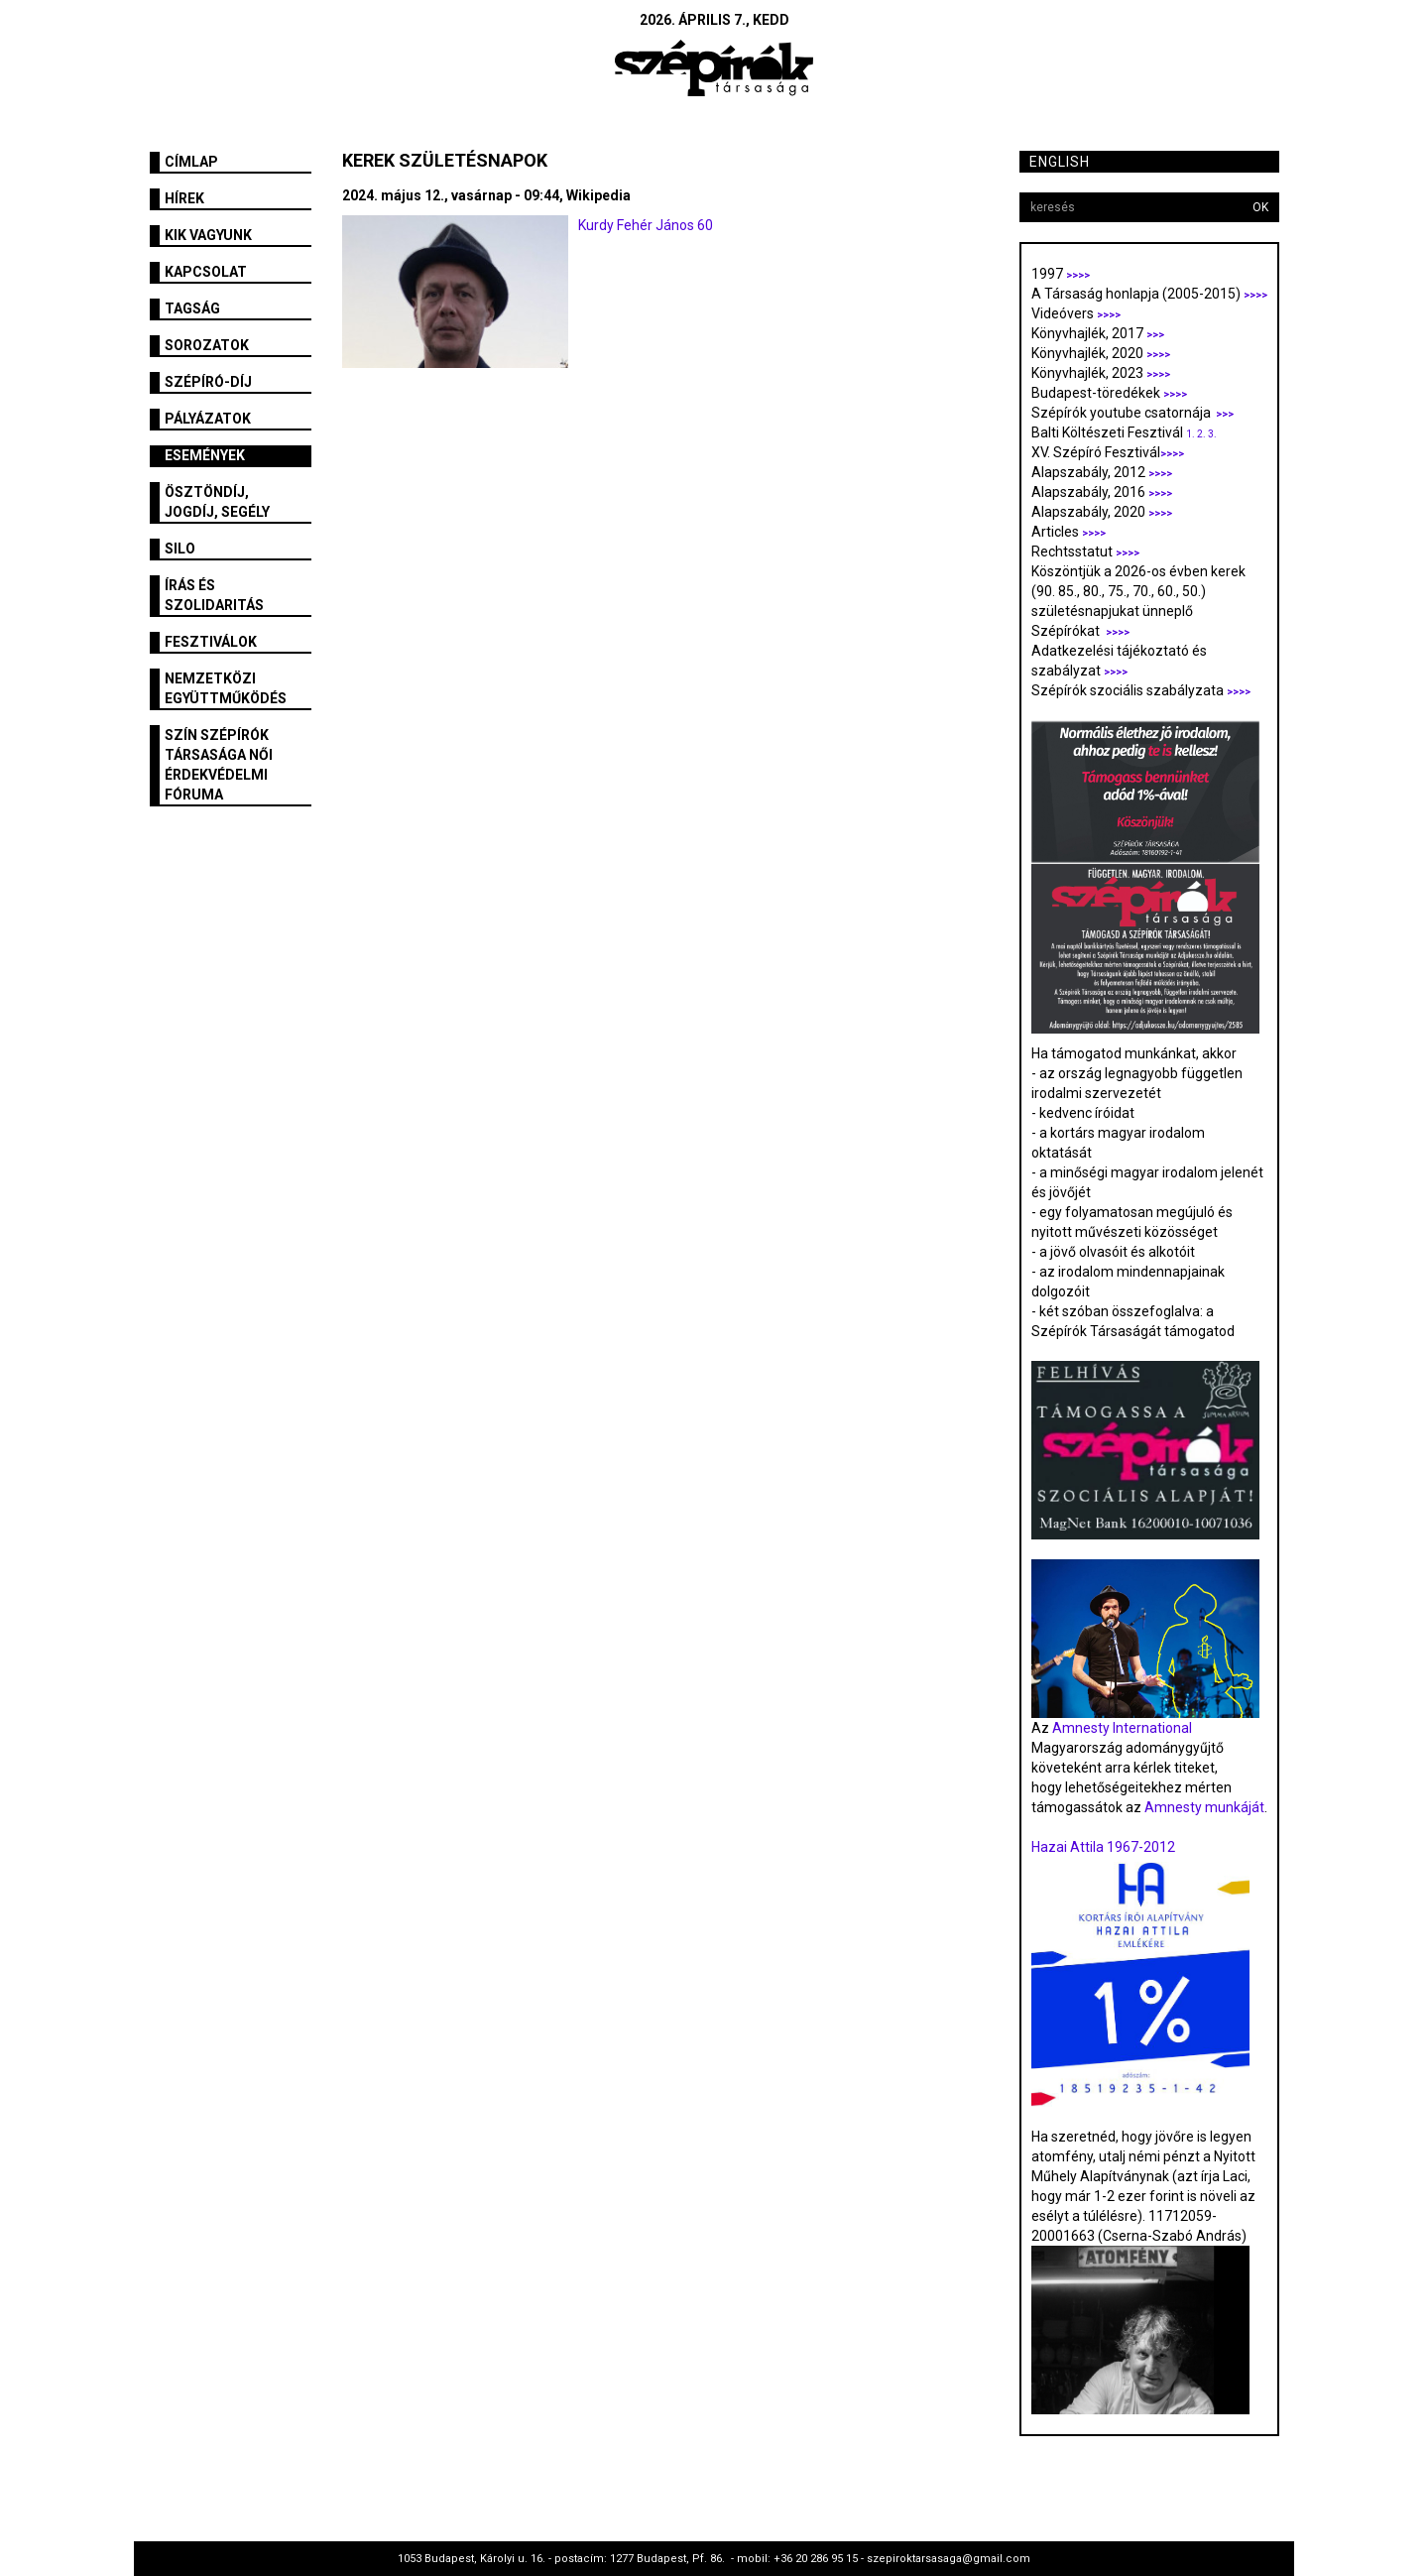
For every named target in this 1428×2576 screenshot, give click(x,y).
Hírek (184, 198)
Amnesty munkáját (1202, 1807)
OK (1260, 207)
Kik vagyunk (208, 235)
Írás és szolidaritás (214, 595)
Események (205, 455)
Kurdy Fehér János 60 (645, 225)
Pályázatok (208, 419)
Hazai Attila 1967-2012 (1103, 1847)
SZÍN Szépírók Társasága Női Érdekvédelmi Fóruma (219, 764)
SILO (180, 548)
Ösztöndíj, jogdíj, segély (217, 502)
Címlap (191, 162)
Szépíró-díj (208, 382)
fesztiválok (211, 642)
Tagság (192, 308)
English (1059, 162)
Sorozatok (207, 345)
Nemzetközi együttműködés (226, 688)
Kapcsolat (206, 272)
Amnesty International (1122, 1728)
